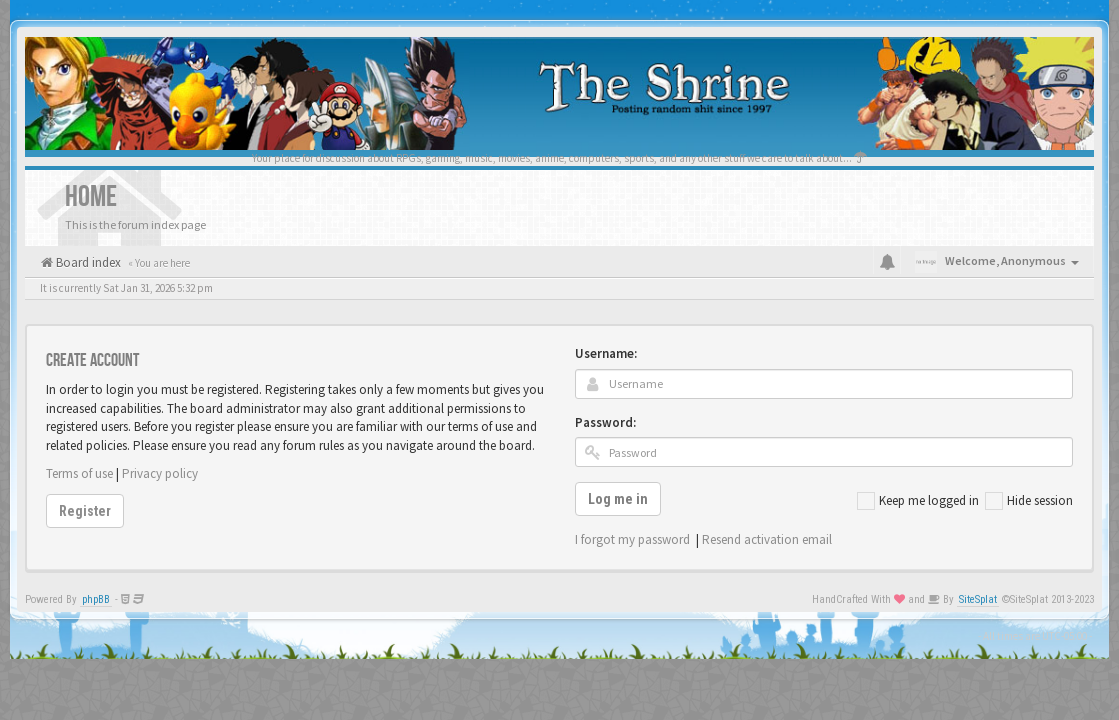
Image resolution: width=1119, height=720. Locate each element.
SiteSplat (978, 599)
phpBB (96, 599)
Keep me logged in (918, 501)
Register (85, 511)
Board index (87, 262)
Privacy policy (160, 473)
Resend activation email (767, 539)
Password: (605, 422)
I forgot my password (632, 539)
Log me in (618, 499)
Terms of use (79, 473)
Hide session (1029, 501)
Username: (606, 353)
